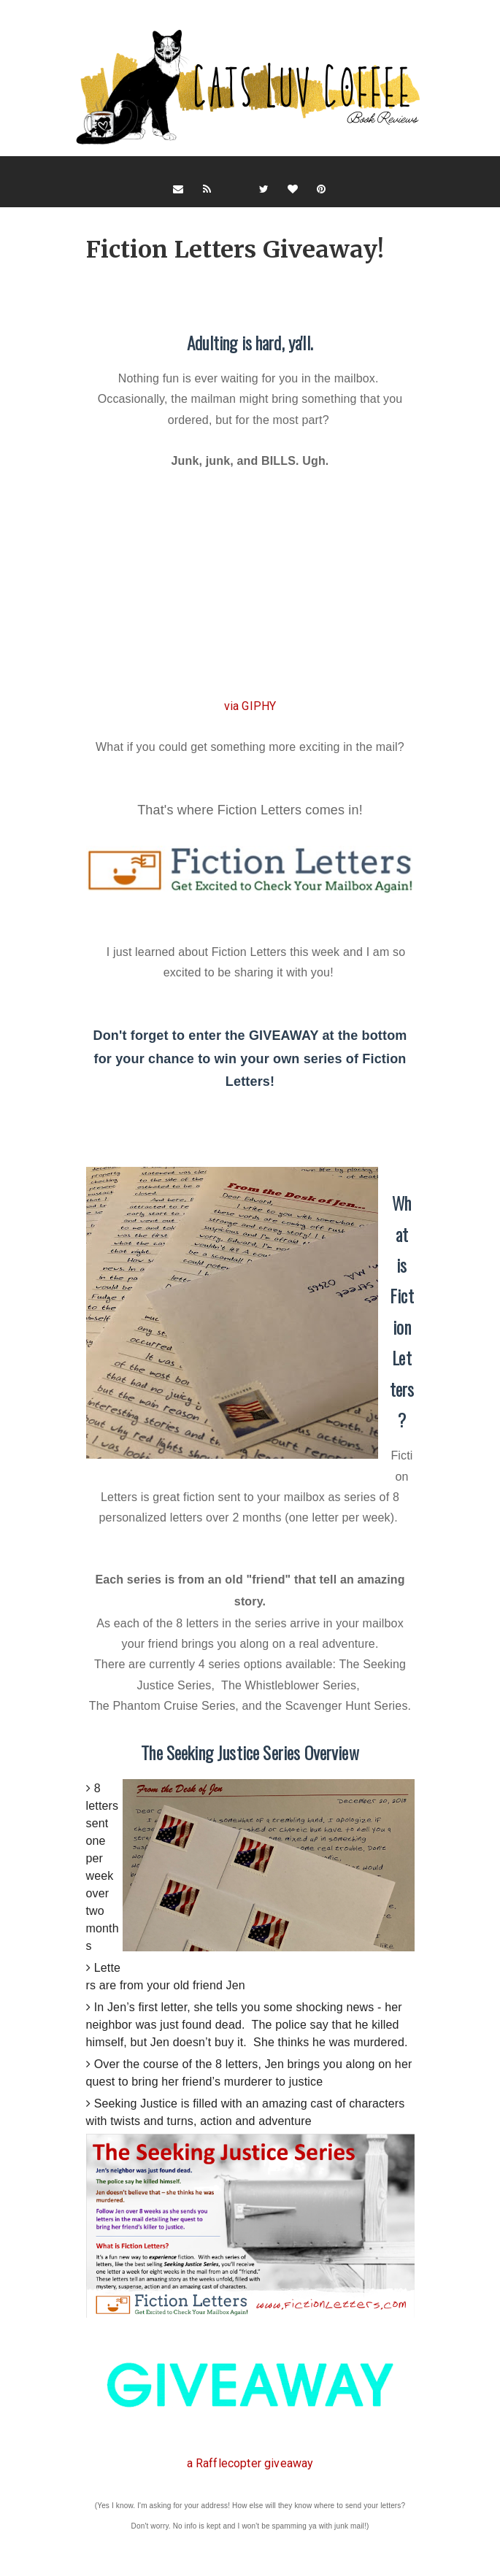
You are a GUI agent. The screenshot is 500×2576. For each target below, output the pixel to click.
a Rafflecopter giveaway (250, 2463)
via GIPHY (250, 706)
